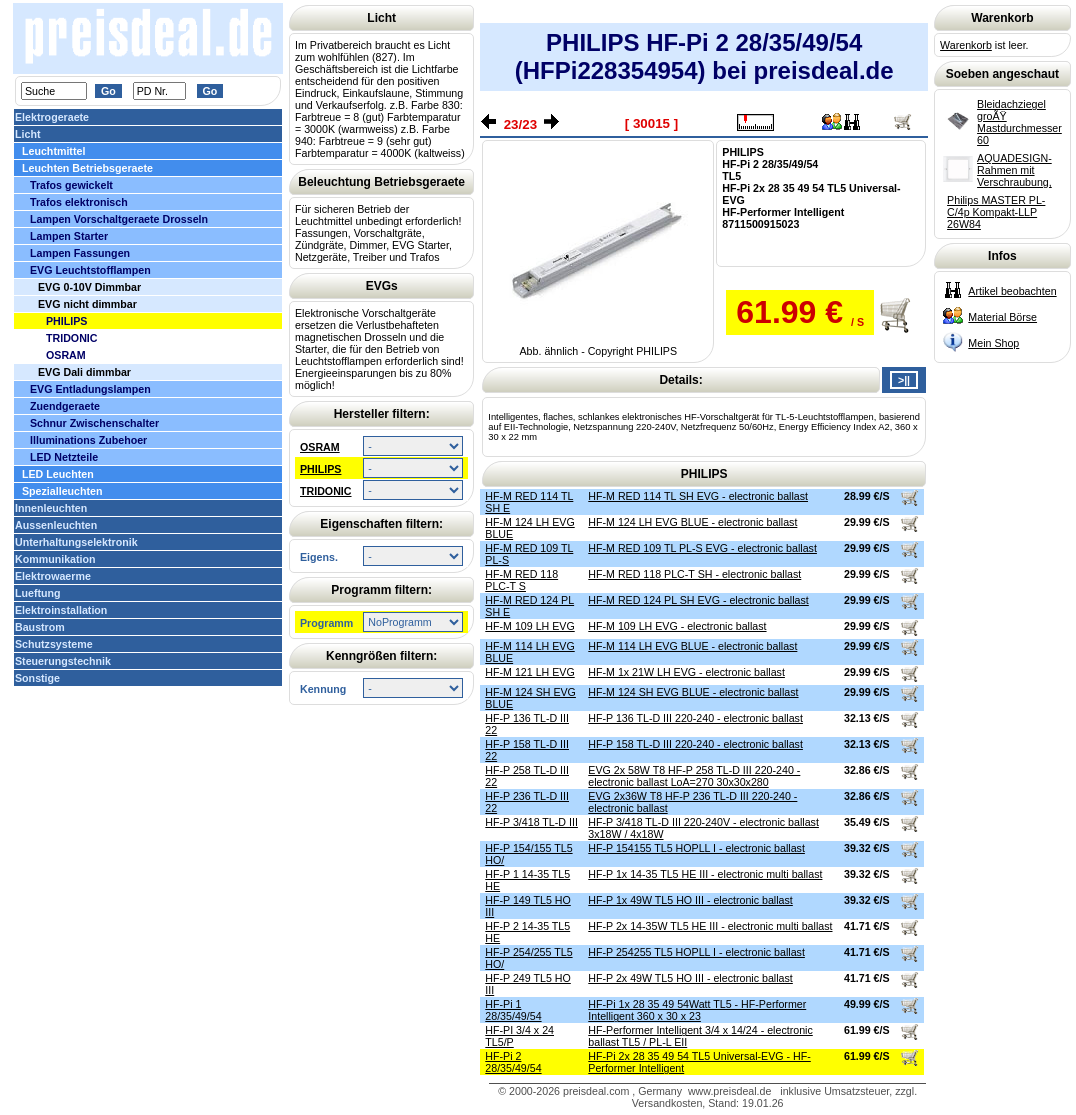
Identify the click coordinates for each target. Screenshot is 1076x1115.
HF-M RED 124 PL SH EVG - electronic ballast (698, 600)
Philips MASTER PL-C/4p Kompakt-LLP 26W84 (996, 212)
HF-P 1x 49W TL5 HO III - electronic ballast (690, 900)
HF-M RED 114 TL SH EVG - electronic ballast (698, 496)
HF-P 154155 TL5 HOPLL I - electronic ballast (696, 848)
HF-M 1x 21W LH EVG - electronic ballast (686, 672)
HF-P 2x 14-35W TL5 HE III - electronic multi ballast (710, 926)
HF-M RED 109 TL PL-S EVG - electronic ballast (702, 548)
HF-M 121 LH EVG (529, 672)
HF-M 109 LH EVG (529, 626)
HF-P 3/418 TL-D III (531, 822)
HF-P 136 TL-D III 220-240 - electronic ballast (695, 718)
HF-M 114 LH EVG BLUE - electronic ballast (692, 646)
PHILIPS (320, 469)
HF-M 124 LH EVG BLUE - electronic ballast (692, 522)
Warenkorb (966, 45)
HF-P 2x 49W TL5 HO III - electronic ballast (690, 978)
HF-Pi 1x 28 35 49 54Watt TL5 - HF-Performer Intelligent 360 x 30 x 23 (697, 1010)
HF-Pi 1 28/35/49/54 (513, 1010)
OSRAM (320, 447)
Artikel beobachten (1012, 291)
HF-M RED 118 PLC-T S (521, 580)
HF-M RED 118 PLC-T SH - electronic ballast (694, 574)
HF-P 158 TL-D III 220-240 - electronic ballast (695, 744)
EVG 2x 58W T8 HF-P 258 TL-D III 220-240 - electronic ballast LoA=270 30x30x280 (694, 776)
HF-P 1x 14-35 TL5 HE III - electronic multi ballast (705, 874)
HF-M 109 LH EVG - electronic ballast (677, 626)
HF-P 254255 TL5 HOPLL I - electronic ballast (696, 952)
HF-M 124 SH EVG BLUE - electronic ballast (693, 692)
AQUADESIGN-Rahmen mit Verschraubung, (1014, 170)
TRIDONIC (326, 491)
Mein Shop (993, 343)
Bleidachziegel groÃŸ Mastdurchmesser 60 (1019, 122)
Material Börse (1002, 317)
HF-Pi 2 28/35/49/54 (513, 1062)
